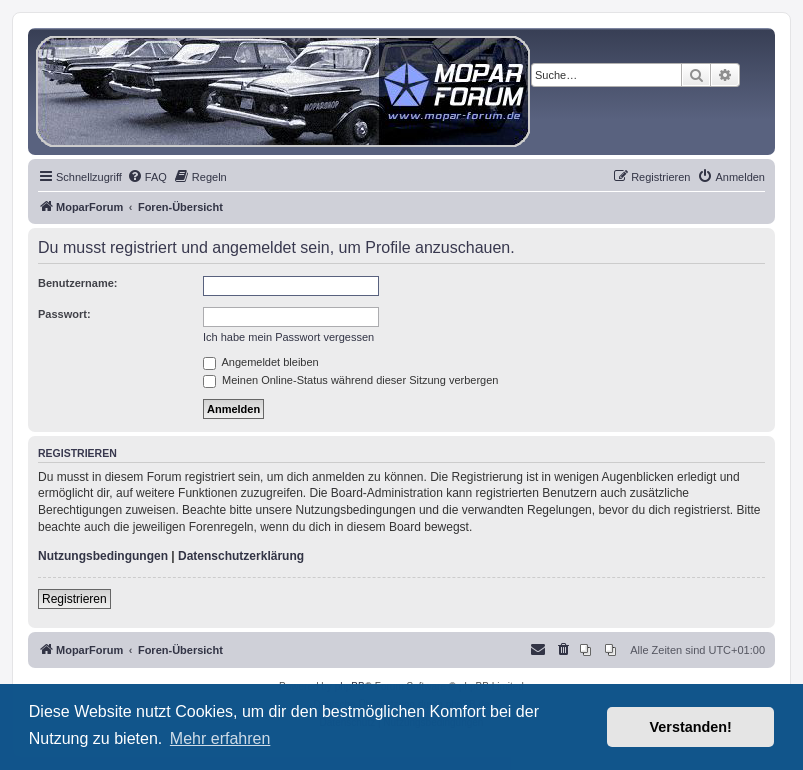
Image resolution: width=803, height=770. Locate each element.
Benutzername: (77, 283)
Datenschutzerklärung (241, 556)
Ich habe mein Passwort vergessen (288, 337)
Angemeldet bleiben (261, 362)
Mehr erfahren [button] (220, 738)
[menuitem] (147, 177)
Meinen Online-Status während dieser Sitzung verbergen (350, 380)
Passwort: (64, 314)
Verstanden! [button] (691, 727)
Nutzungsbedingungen (103, 556)
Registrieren (74, 599)
